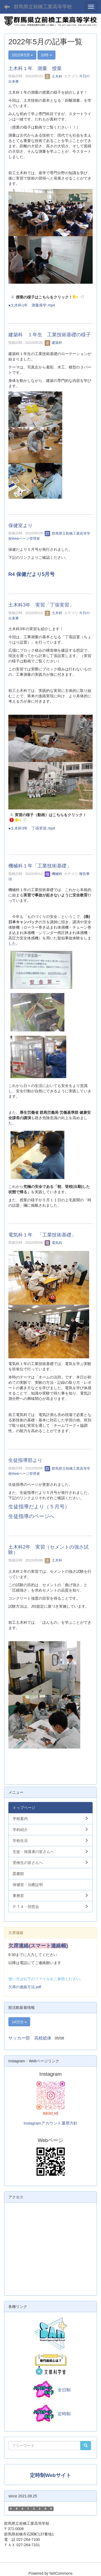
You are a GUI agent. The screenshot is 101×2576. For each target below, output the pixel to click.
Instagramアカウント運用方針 (50, 2123)
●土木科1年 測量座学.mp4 (31, 305)
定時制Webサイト (50, 2475)
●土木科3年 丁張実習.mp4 (31, 828)
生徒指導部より (25, 1460)
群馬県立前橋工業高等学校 (43, 6)
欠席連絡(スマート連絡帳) (38, 1946)
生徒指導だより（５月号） (39, 1506)
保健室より (20, 525)
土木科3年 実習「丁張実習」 (41, 605)
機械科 (53, 874)
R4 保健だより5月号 (31, 574)
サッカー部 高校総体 (29, 2038)
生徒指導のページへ (31, 1516)
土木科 (53, 76)
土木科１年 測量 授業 (35, 68)
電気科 (53, 1243)
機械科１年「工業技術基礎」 (39, 866)
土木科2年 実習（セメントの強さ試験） (48, 1549)
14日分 (19, 2022)
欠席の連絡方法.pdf (24, 1987)
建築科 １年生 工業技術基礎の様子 (49, 334)
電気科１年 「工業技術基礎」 (42, 1235)
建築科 (53, 343)
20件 (46, 55)
